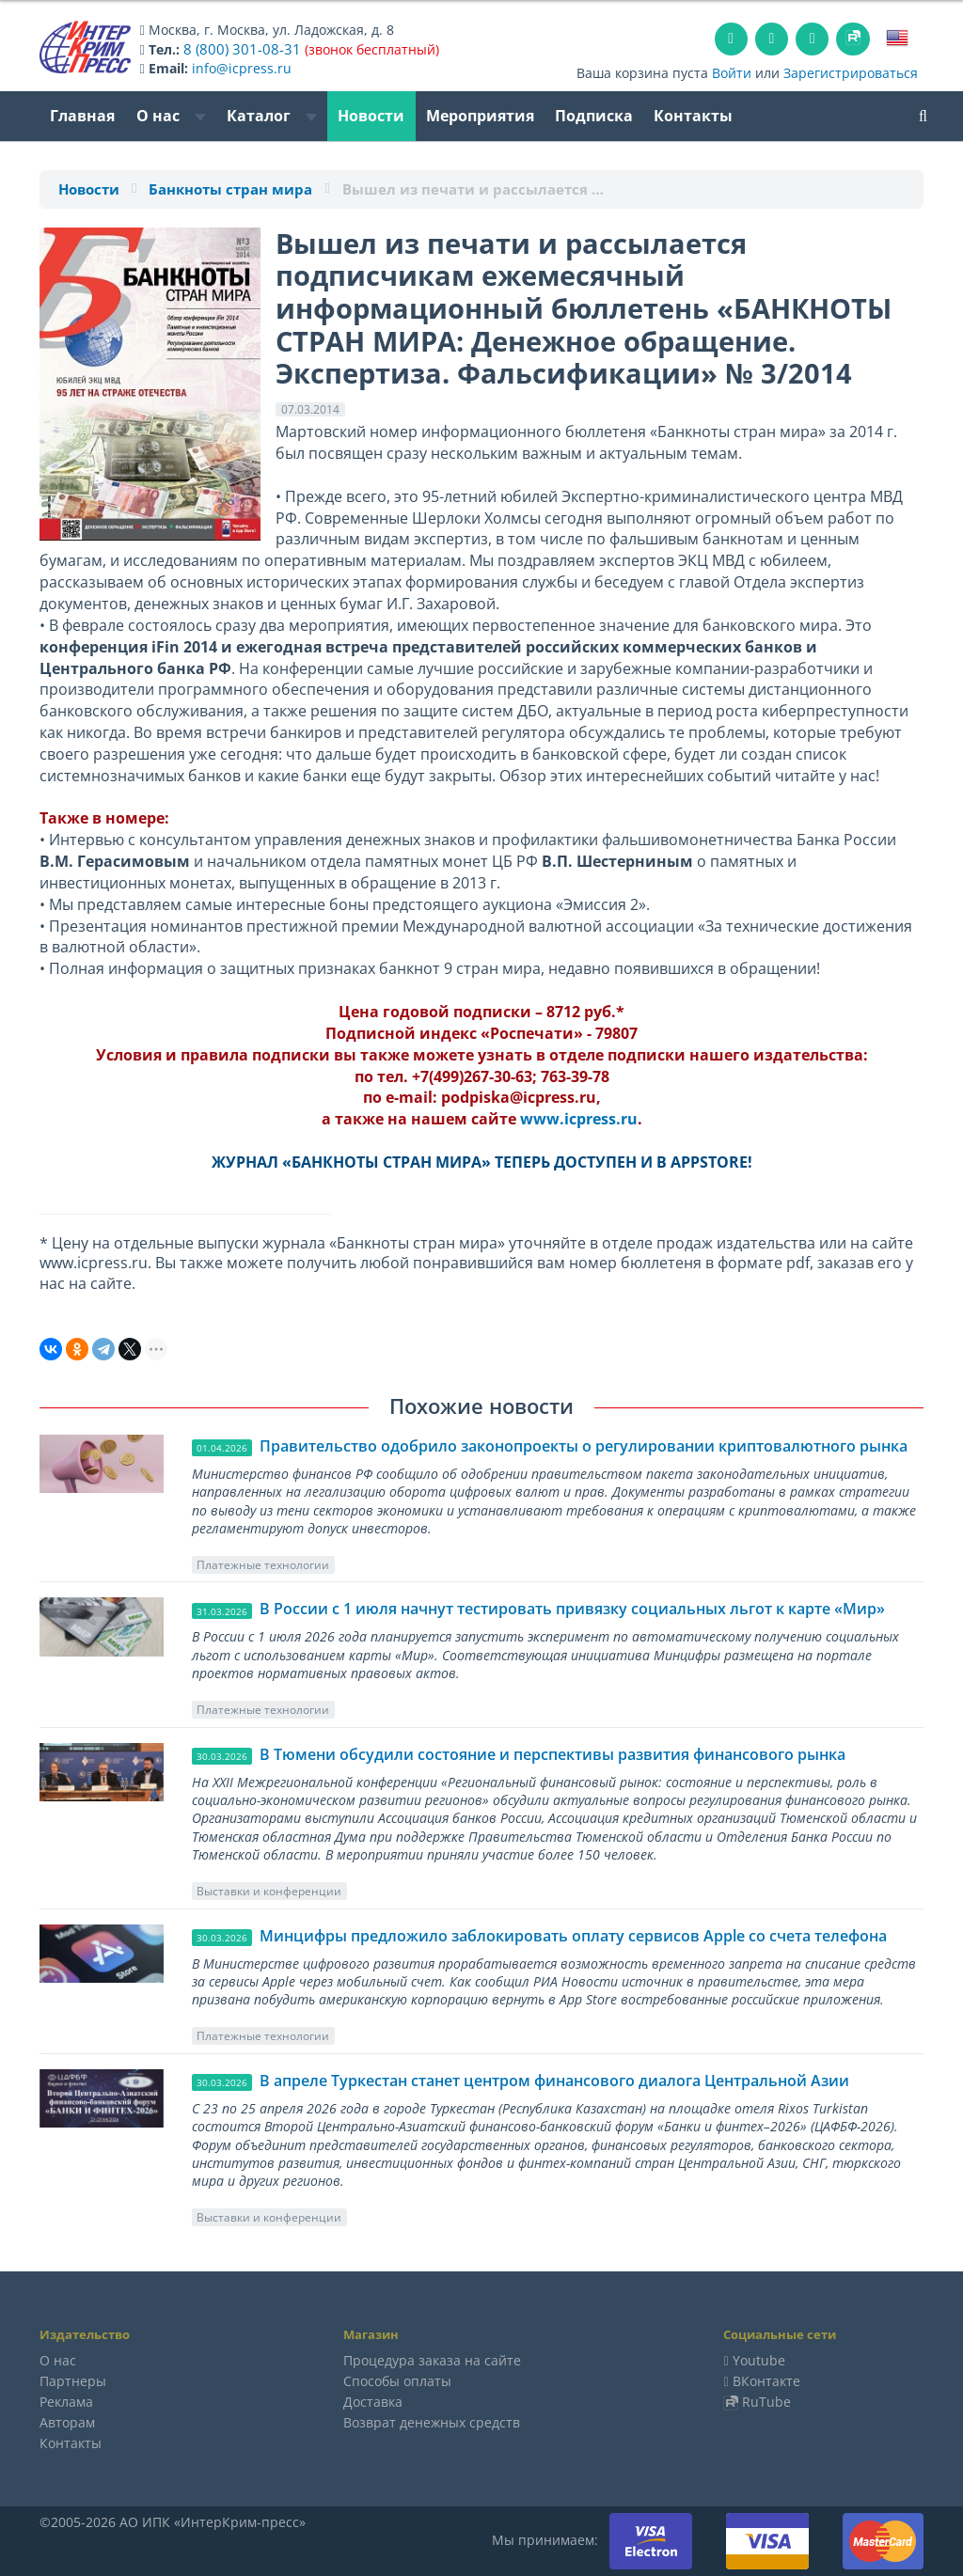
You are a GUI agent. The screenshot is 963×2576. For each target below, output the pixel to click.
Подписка (594, 115)
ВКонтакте (766, 2381)
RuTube (766, 2402)
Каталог (272, 115)
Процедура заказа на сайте (432, 2360)
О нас (171, 115)
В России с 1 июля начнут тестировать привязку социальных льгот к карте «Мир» (572, 1608)
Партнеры (72, 2381)
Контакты (693, 115)
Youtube (759, 2360)
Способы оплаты (397, 2381)
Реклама (66, 2402)
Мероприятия (480, 115)
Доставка (373, 2402)
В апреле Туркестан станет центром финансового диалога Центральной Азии (554, 2080)
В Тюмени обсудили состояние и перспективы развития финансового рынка (552, 1754)
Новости (371, 115)
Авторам (67, 2422)
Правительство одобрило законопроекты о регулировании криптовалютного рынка (584, 1446)
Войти (731, 73)
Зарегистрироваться (850, 73)
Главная (82, 115)
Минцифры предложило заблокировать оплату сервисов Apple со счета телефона (573, 1935)
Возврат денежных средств (431, 2422)
